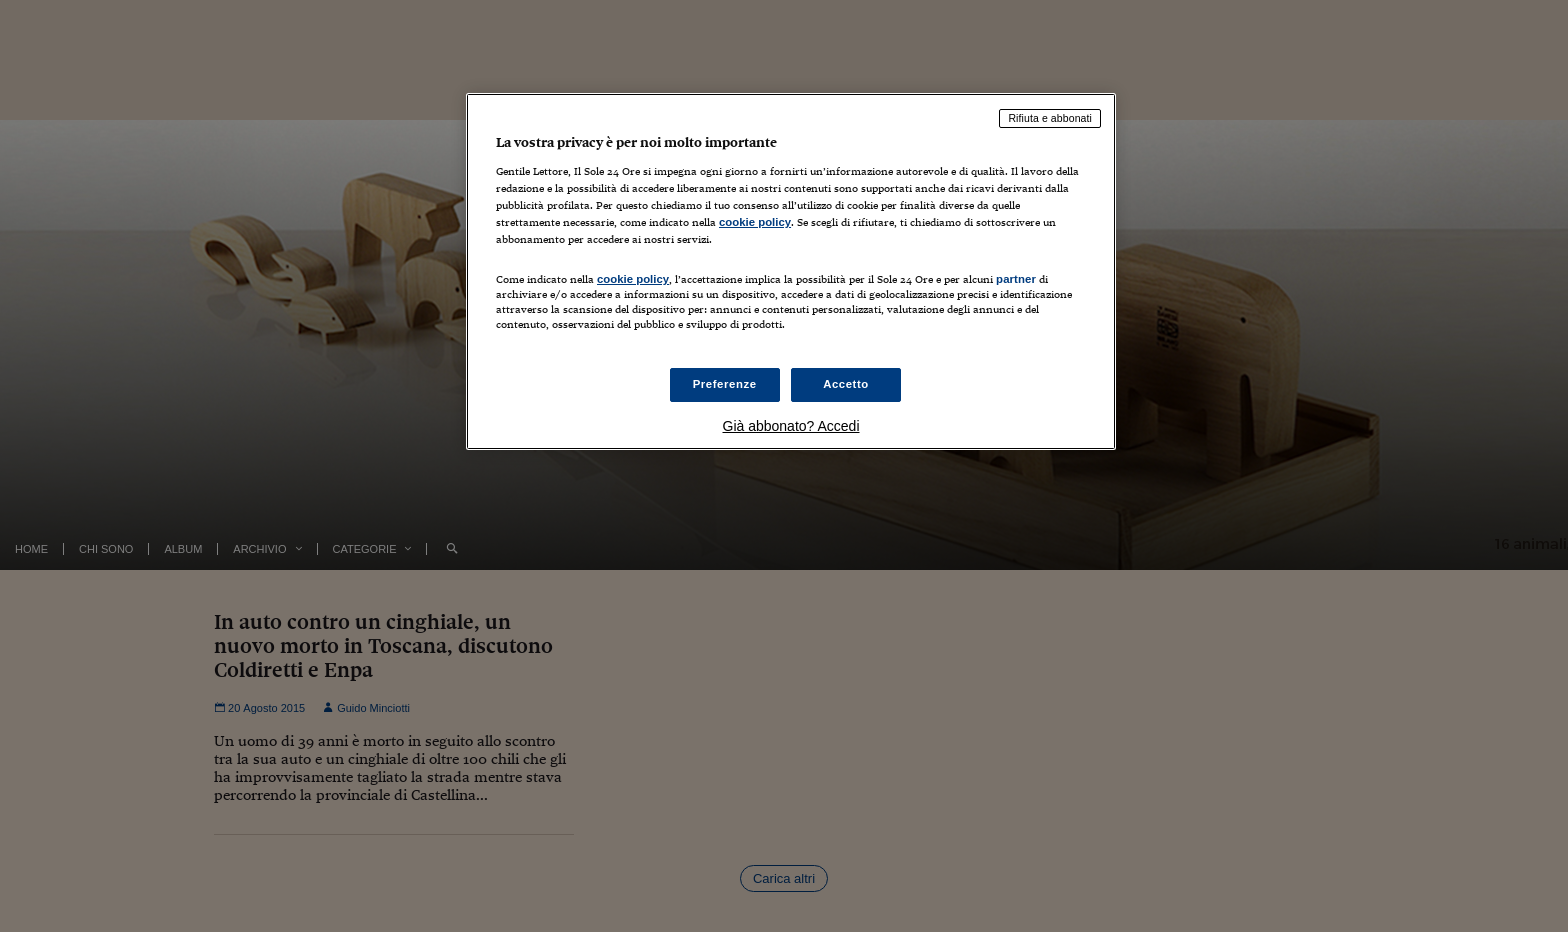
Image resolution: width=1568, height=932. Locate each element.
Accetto (846, 384)
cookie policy (755, 222)
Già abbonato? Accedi (791, 426)
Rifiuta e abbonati (1050, 118)
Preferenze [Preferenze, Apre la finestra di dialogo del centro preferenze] (725, 384)
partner (1016, 279)
